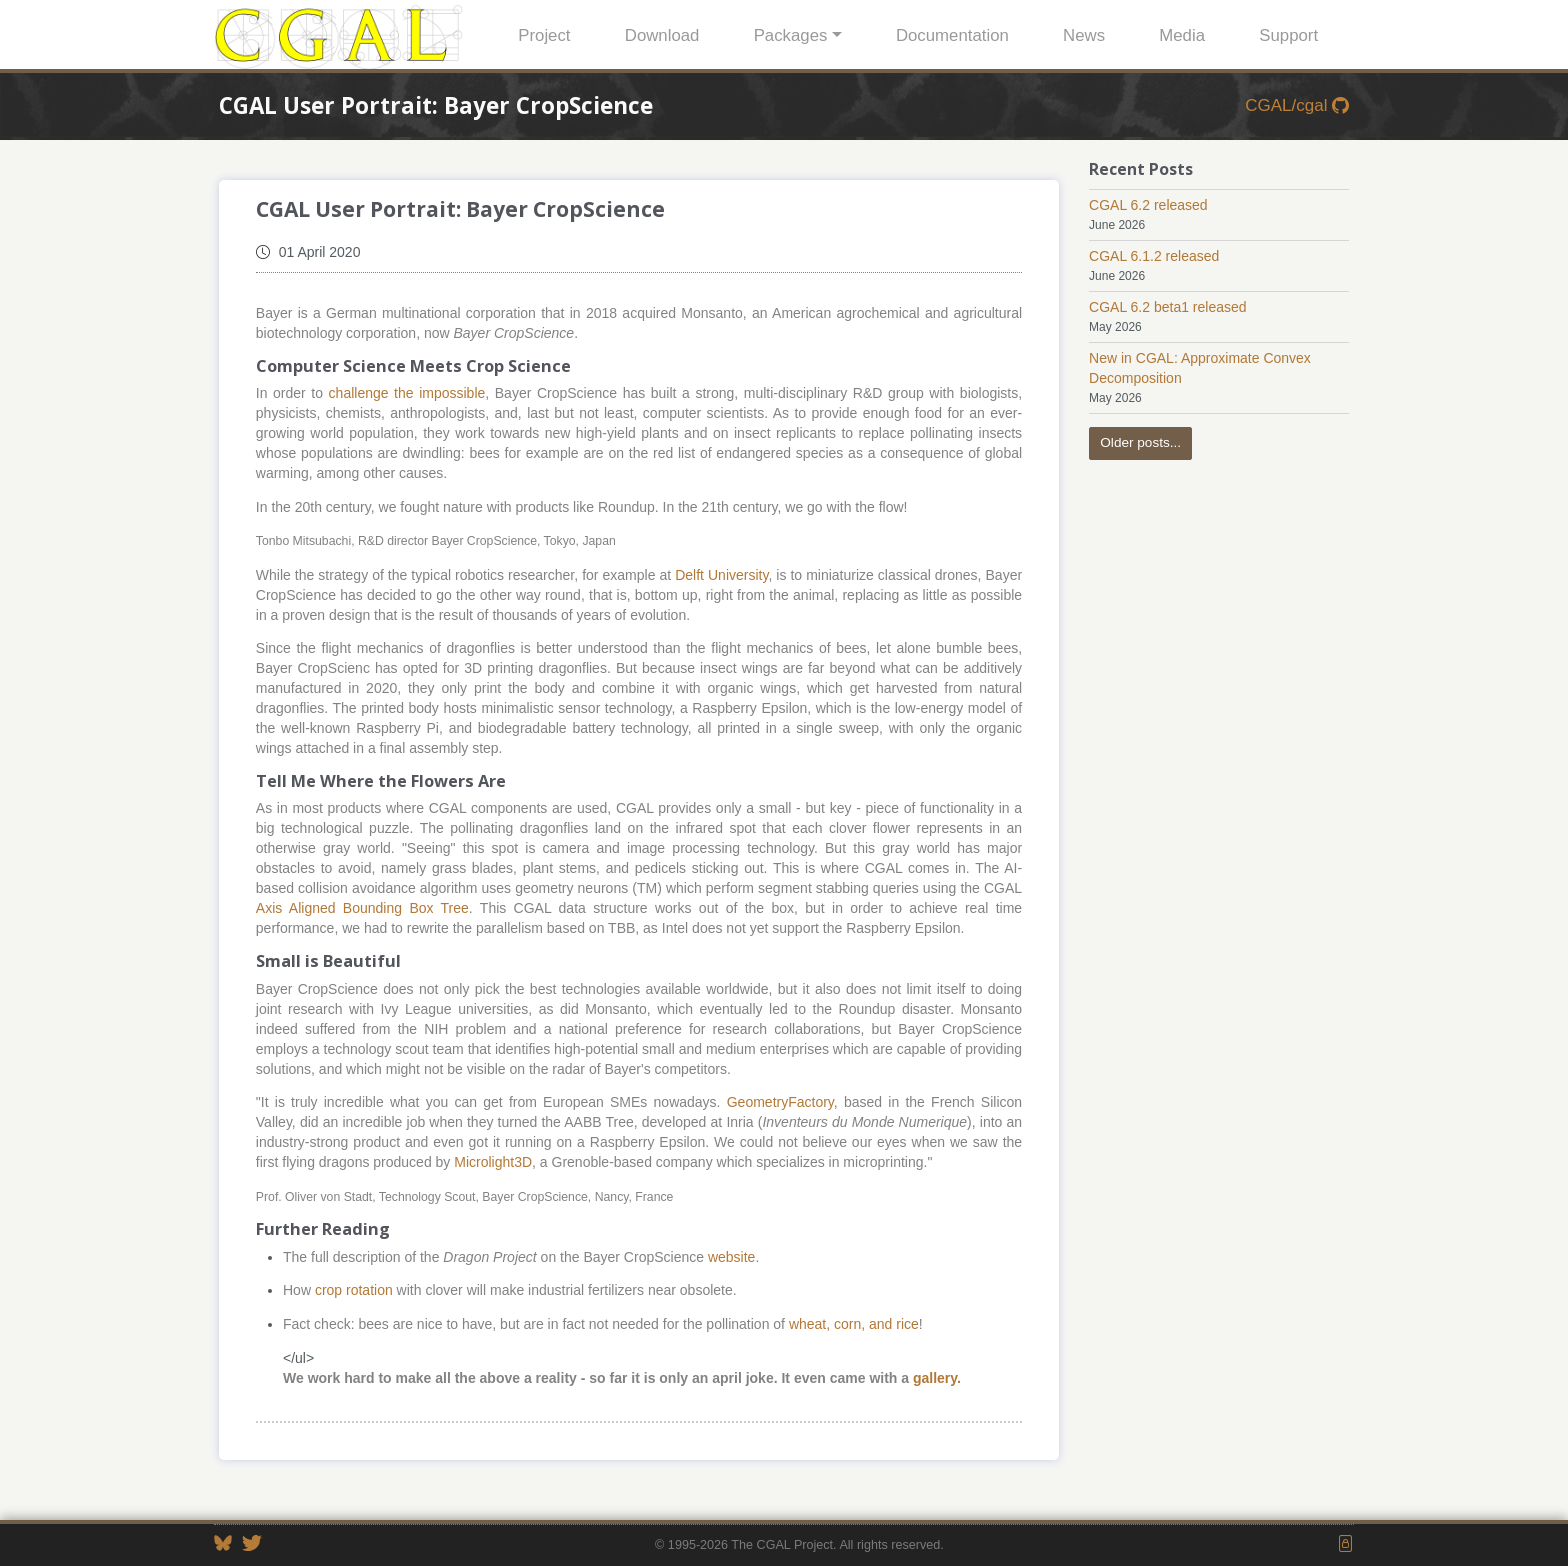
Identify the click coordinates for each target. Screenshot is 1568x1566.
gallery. (937, 1378)
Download (662, 35)
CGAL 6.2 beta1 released (1167, 307)
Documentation (952, 35)
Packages (791, 35)
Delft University (721, 575)
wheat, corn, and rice (854, 1324)
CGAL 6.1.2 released (1154, 256)
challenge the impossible (407, 393)
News (1084, 35)
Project (544, 35)
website (731, 1257)
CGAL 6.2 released (1148, 205)
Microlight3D (493, 1162)
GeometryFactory (780, 1102)
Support (1288, 35)
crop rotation (354, 1290)
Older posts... (1140, 442)
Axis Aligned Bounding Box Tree (362, 908)
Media (1182, 35)
